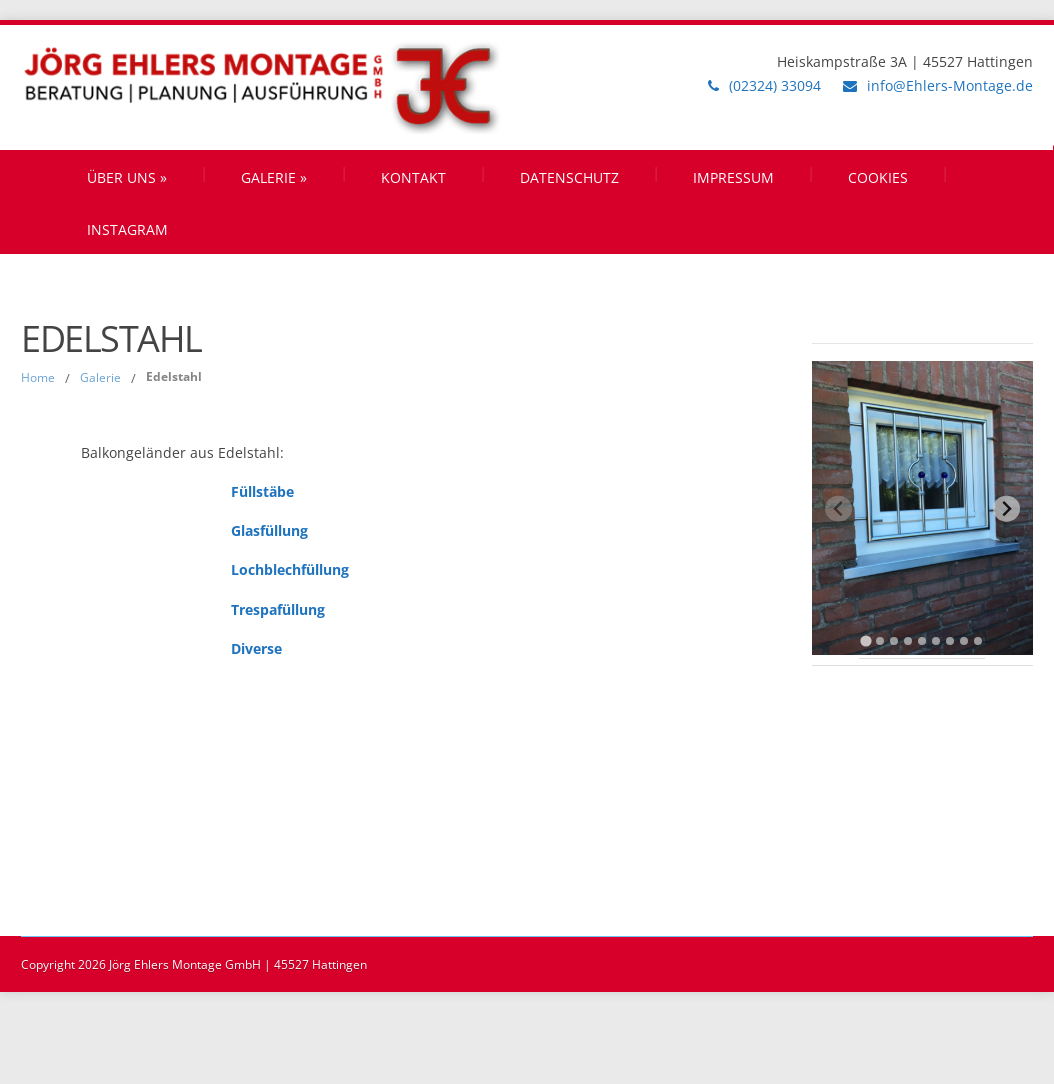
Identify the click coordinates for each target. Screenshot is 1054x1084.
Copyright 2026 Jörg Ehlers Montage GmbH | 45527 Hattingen (194, 964)
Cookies (878, 177)
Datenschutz (569, 177)
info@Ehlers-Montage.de (950, 85)
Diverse (256, 648)
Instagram (127, 229)
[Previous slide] (838, 508)
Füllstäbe (262, 491)
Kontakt (413, 177)
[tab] (866, 641)
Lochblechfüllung (290, 569)
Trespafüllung (278, 609)
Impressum (733, 177)
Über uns (127, 177)
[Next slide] (1006, 508)
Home (38, 377)
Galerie (274, 177)
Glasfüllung (269, 530)
